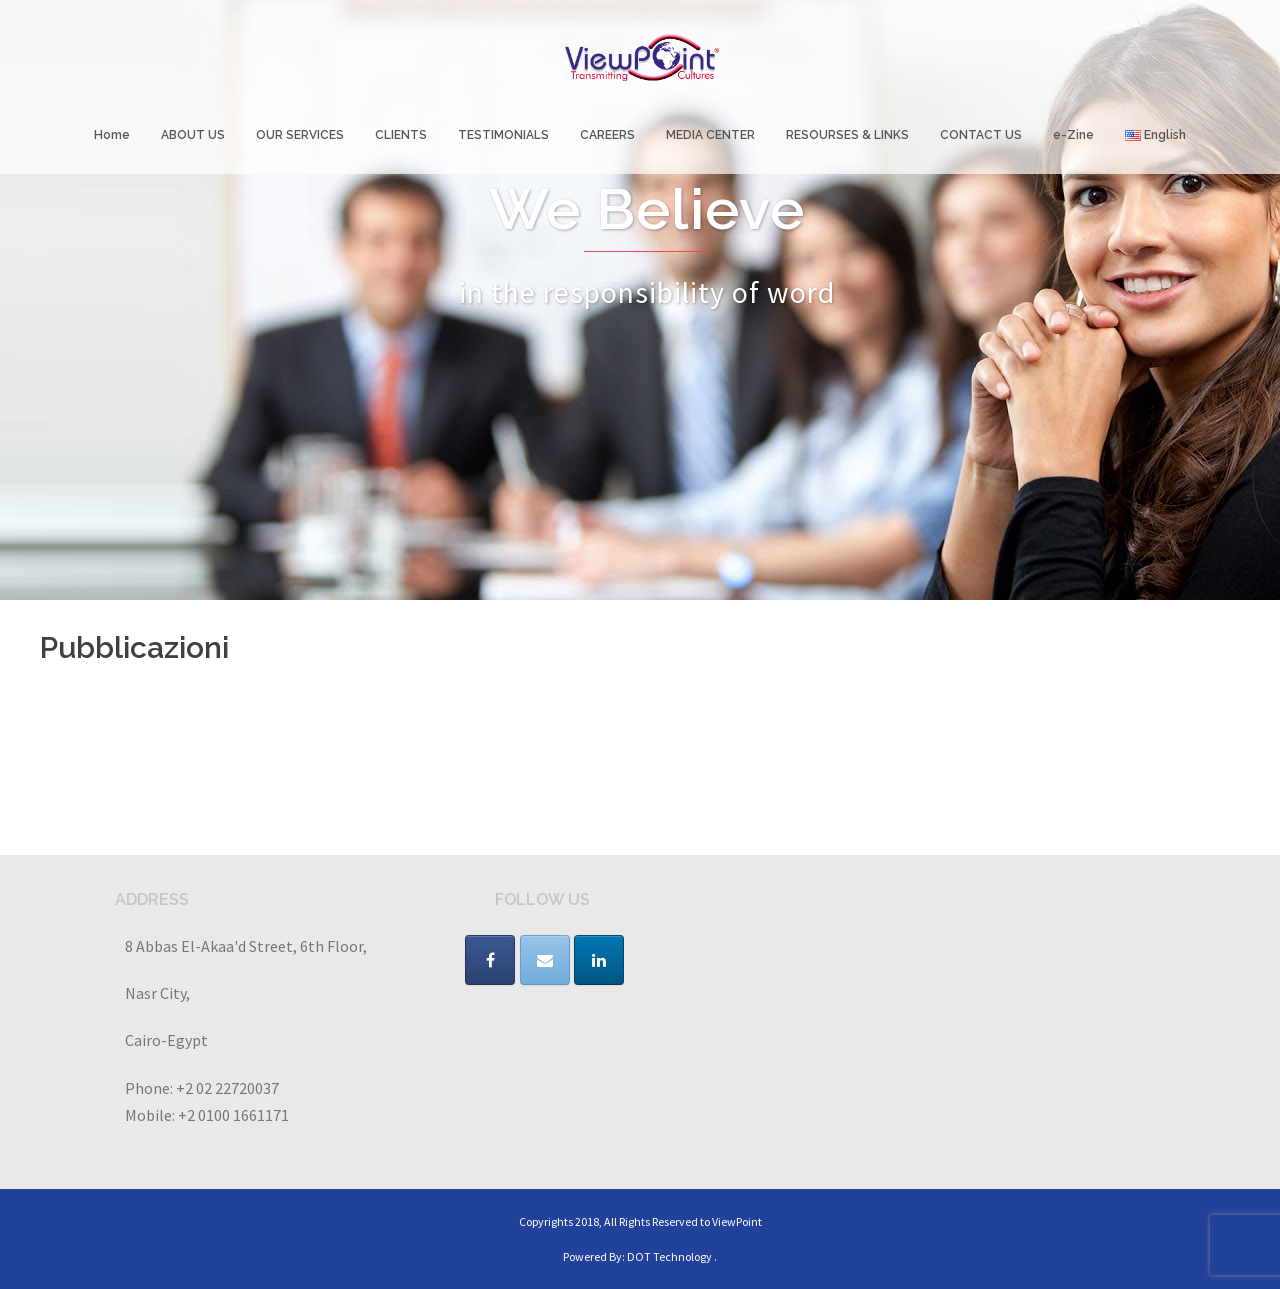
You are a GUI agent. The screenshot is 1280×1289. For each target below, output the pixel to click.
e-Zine (1073, 135)
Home (112, 135)
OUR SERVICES (300, 135)
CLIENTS (401, 135)
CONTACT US (981, 135)
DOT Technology (669, 1256)
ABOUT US (193, 135)
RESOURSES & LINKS (847, 135)
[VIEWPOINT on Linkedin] (599, 960)
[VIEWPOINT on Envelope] (545, 960)
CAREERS (607, 135)
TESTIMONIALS (503, 135)
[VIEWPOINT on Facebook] (490, 960)
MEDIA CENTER (710, 135)
